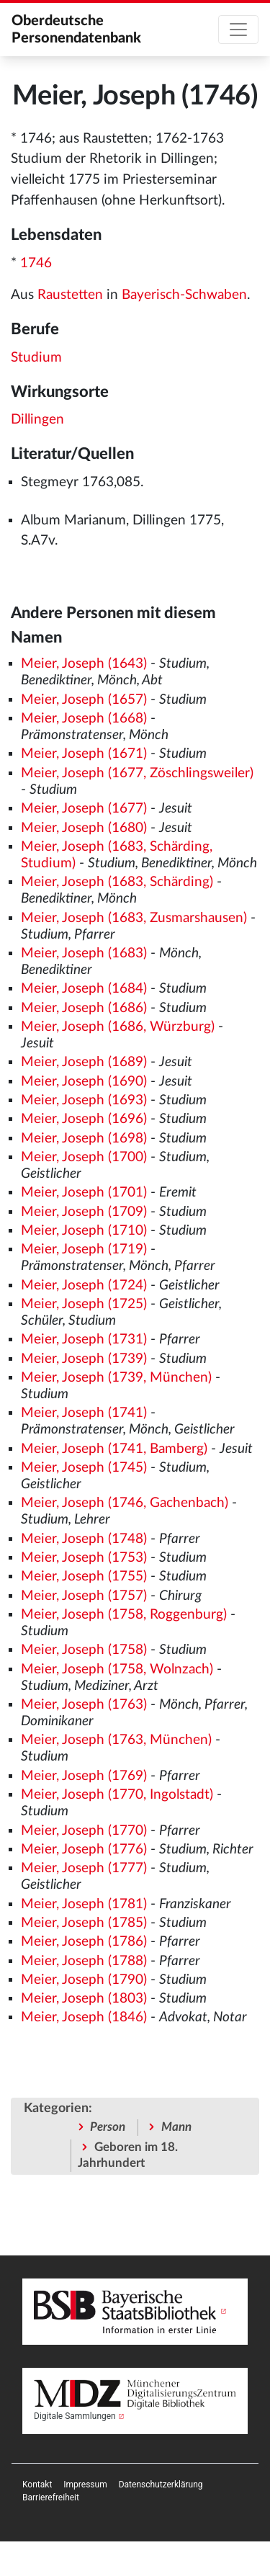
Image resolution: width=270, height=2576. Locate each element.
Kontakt (37, 2484)
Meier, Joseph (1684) (84, 989)
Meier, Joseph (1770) (84, 1831)
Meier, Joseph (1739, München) (116, 1378)
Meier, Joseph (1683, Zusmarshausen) (134, 918)
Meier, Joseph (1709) (84, 1212)
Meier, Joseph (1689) (84, 1062)
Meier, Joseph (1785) (84, 1923)
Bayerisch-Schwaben (184, 295)
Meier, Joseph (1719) (84, 1249)
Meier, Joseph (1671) (84, 754)
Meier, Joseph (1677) (84, 808)
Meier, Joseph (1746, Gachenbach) (124, 1503)
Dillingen (37, 419)
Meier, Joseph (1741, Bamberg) (114, 1449)
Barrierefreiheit (50, 2497)
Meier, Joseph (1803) (84, 1998)
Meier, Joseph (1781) (84, 1904)
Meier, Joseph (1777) (84, 1868)
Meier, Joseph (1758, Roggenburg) (124, 1615)
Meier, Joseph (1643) (84, 664)
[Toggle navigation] (238, 29)
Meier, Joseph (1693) (84, 1100)
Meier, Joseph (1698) (84, 1138)
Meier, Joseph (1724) (84, 1285)
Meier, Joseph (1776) (84, 1849)
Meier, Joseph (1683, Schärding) (117, 882)
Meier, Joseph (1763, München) (116, 1740)
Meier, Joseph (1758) (84, 1650)
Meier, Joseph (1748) (84, 1539)
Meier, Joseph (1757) (84, 1596)
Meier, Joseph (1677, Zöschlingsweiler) (137, 773)
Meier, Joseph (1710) (84, 1231)
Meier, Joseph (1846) (84, 2017)
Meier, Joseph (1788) (84, 1961)
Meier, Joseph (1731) (84, 1339)
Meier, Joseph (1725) (84, 1304)
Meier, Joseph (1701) (84, 1192)
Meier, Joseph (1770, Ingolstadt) (117, 1795)
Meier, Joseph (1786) (84, 1942)
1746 (36, 263)
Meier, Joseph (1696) (84, 1119)
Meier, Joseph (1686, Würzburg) (118, 1027)
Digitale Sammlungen (75, 2416)
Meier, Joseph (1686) (84, 1008)
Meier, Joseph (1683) (84, 953)
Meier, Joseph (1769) (84, 1776)
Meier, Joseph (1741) (84, 1413)
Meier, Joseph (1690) (84, 1081)
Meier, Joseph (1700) (84, 1157)
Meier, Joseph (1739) (84, 1359)
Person (107, 2127)
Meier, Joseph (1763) (84, 1705)
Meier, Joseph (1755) (84, 1576)
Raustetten (70, 295)
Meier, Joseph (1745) (84, 1468)
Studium (36, 358)
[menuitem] (37, 2484)
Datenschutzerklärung (161, 2484)
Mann (176, 2127)
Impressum (85, 2484)
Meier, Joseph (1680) (84, 828)
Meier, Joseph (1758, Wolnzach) (117, 1669)
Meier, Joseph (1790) (84, 1980)
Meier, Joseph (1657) (84, 700)
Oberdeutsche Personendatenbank (76, 29)
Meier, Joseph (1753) (84, 1558)
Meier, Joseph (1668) (84, 718)
